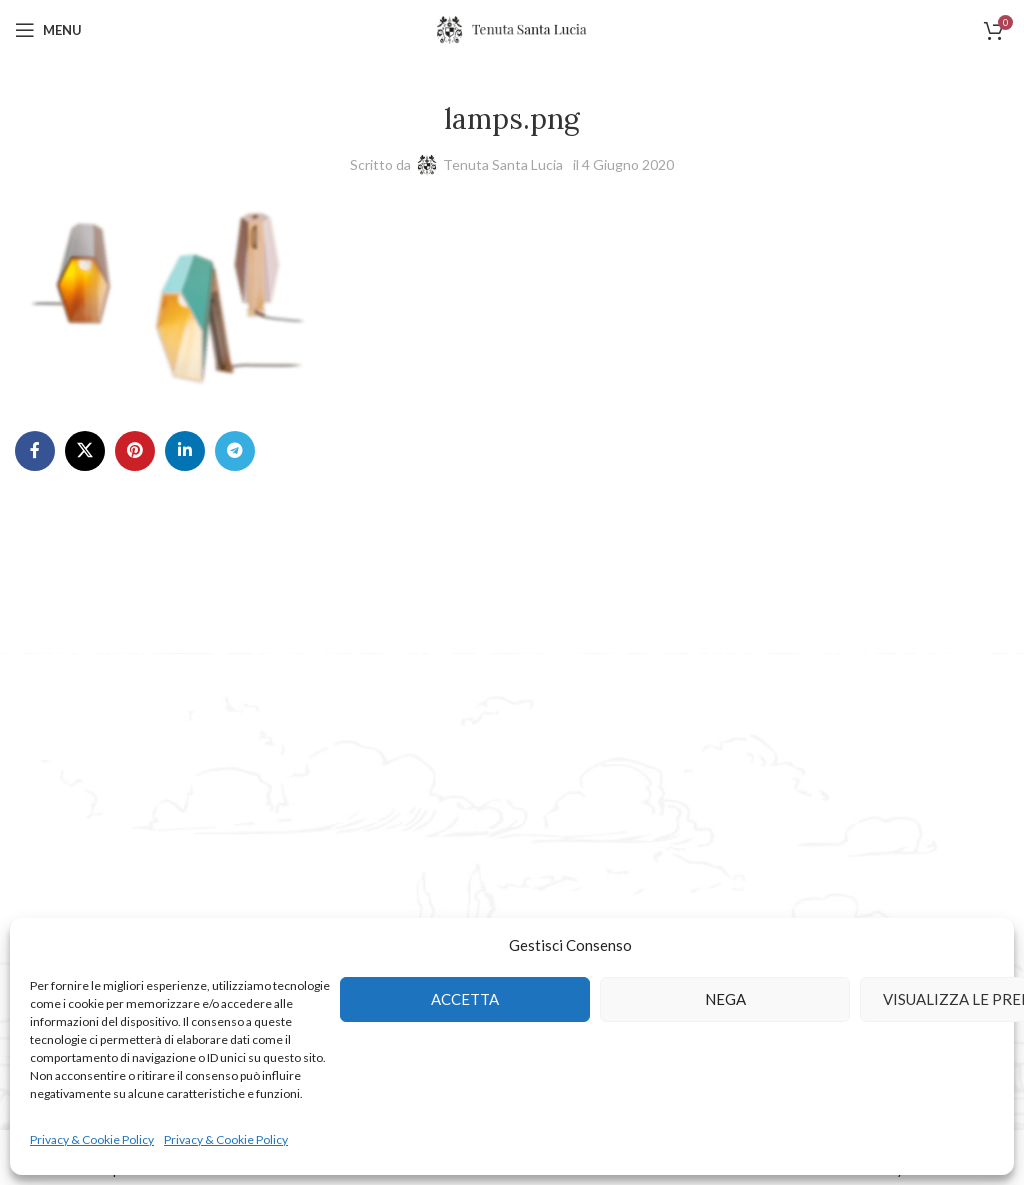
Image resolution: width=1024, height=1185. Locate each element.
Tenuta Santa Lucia (503, 164)
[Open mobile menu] (48, 30)
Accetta (465, 999)
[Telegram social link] (235, 451)
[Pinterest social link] (135, 451)
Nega (725, 999)
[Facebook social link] (35, 451)
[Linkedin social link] (185, 451)
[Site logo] (512, 28)
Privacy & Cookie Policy (92, 1139)
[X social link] (85, 451)
